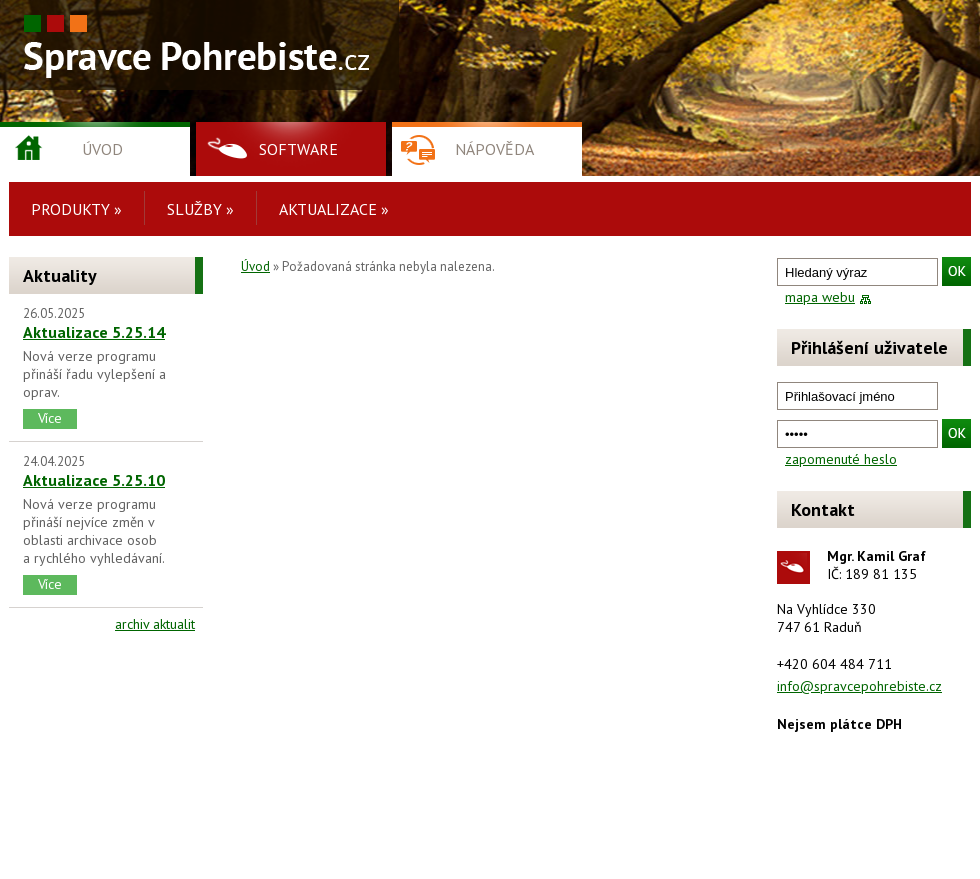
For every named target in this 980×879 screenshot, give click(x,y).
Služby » (200, 209)
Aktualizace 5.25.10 (94, 480)
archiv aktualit (155, 624)
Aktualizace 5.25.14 (94, 332)
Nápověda (494, 149)
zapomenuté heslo (841, 459)
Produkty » (76, 209)
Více (50, 418)
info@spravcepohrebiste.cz (859, 686)
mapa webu (820, 297)
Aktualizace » (334, 209)
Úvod (102, 149)
